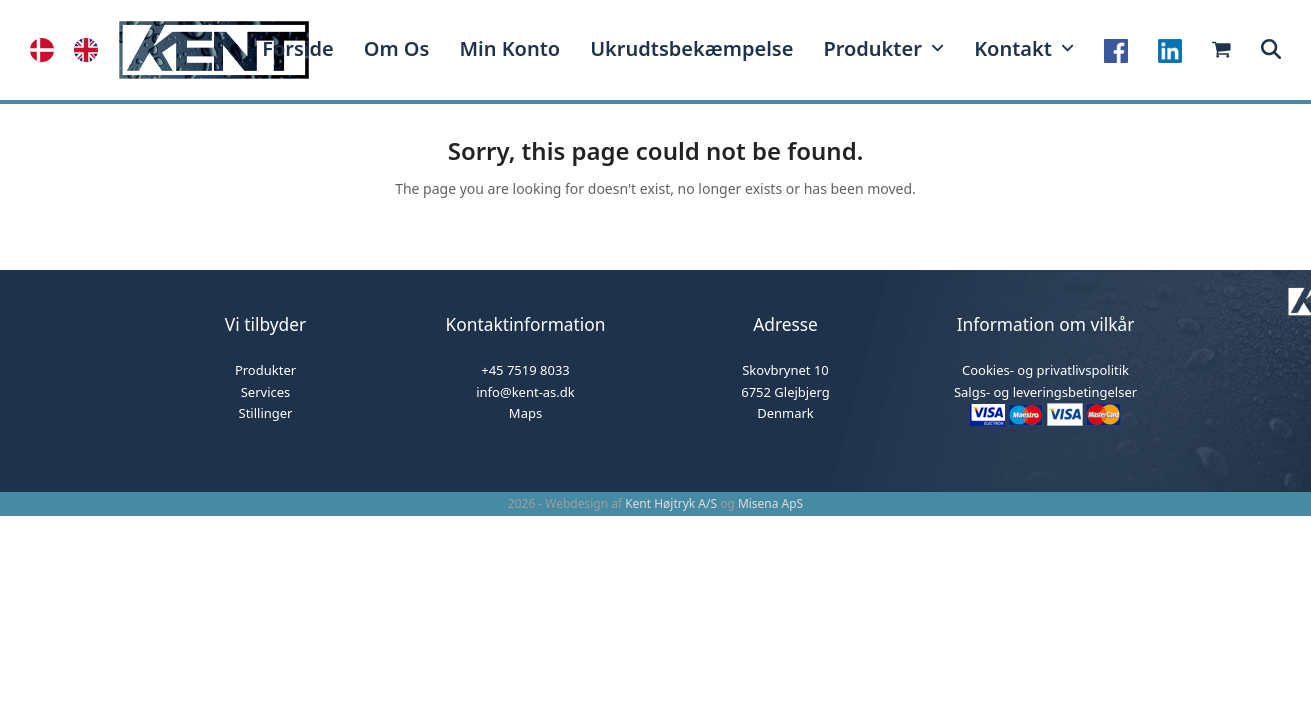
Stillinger (266, 413)
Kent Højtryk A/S (671, 503)
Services (266, 392)
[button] (1271, 50)
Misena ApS (770, 503)
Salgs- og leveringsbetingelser (1045, 392)
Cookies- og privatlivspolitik (1045, 370)
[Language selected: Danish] (74, 50)
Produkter (265, 370)
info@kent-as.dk (525, 392)
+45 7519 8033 (525, 370)
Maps (525, 413)
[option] (91, 50)
